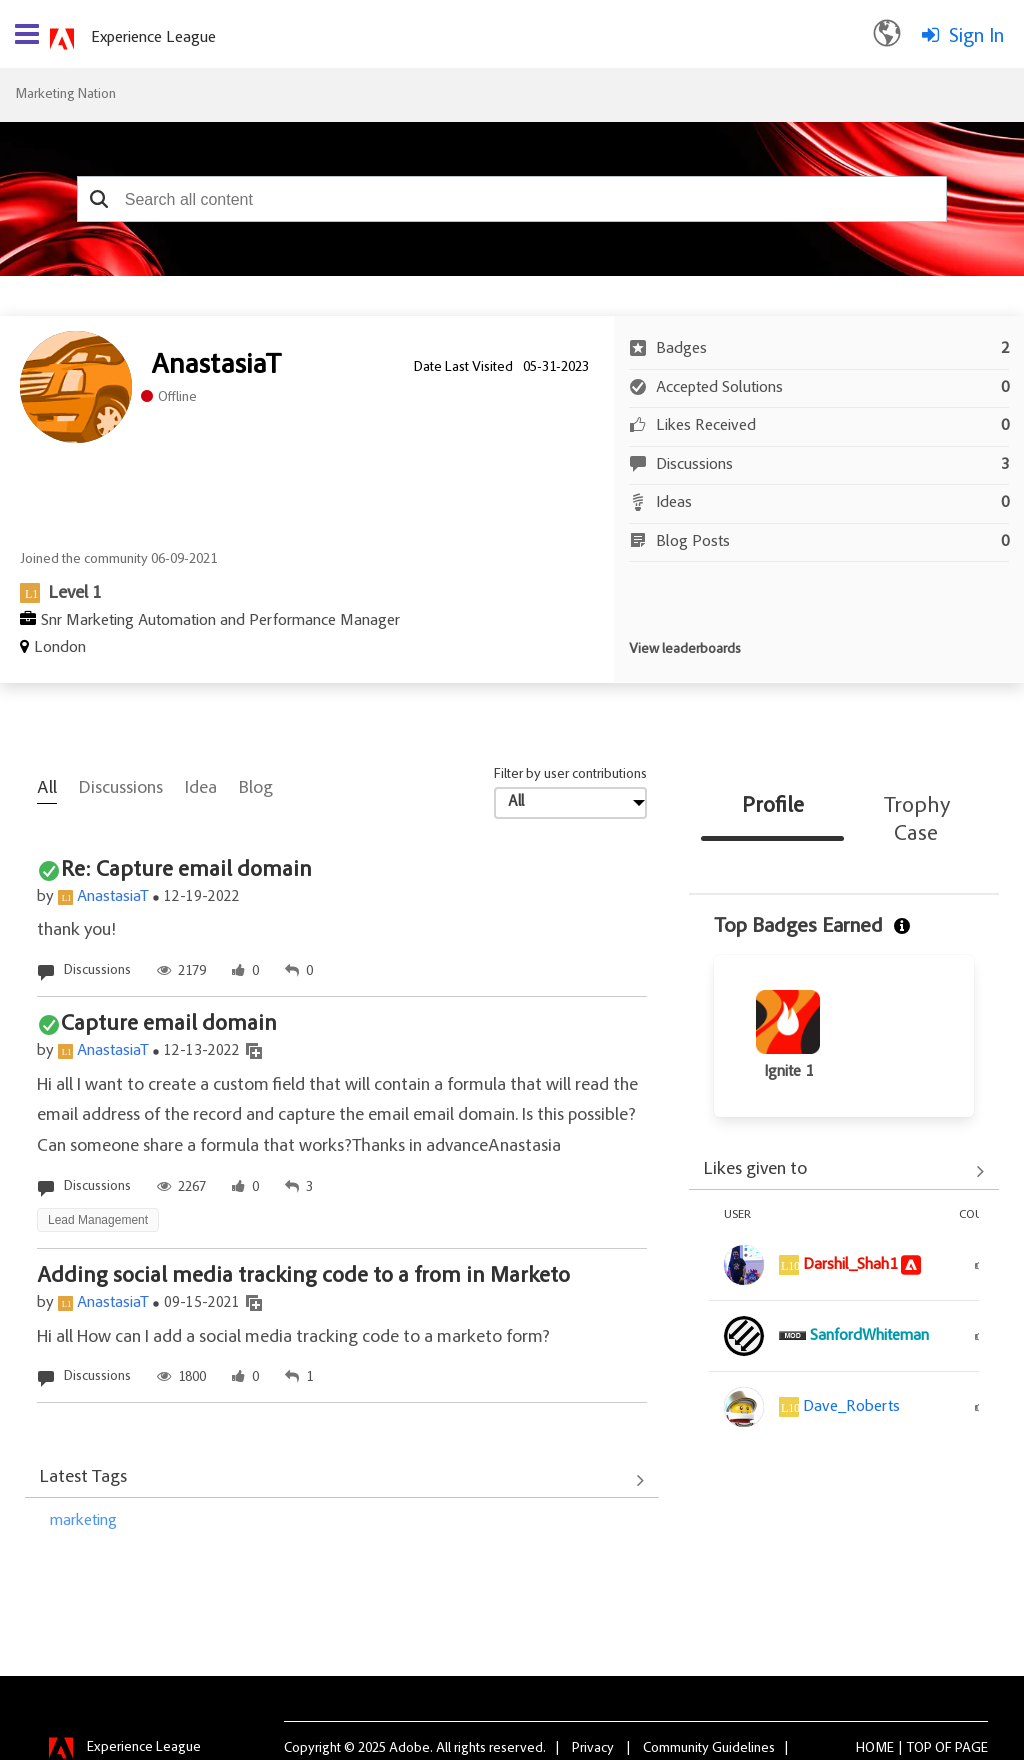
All (47, 789)
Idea (201, 789)
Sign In (976, 37)
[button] (99, 199)
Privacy (593, 1749)
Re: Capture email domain (186, 871)
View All (342, 1480)
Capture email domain (169, 1025)
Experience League (153, 38)
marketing (83, 1521)
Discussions (121, 789)
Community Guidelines (709, 1749)
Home (875, 1749)
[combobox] (512, 199)
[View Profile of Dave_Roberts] (851, 1407)
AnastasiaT (113, 897)
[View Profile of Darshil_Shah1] (850, 1265)
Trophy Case (917, 821)
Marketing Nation (65, 95)
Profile (773, 807)
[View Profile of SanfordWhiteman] (869, 1336)
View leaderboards (685, 650)
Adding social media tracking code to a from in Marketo (303, 1277)
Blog (256, 789)
